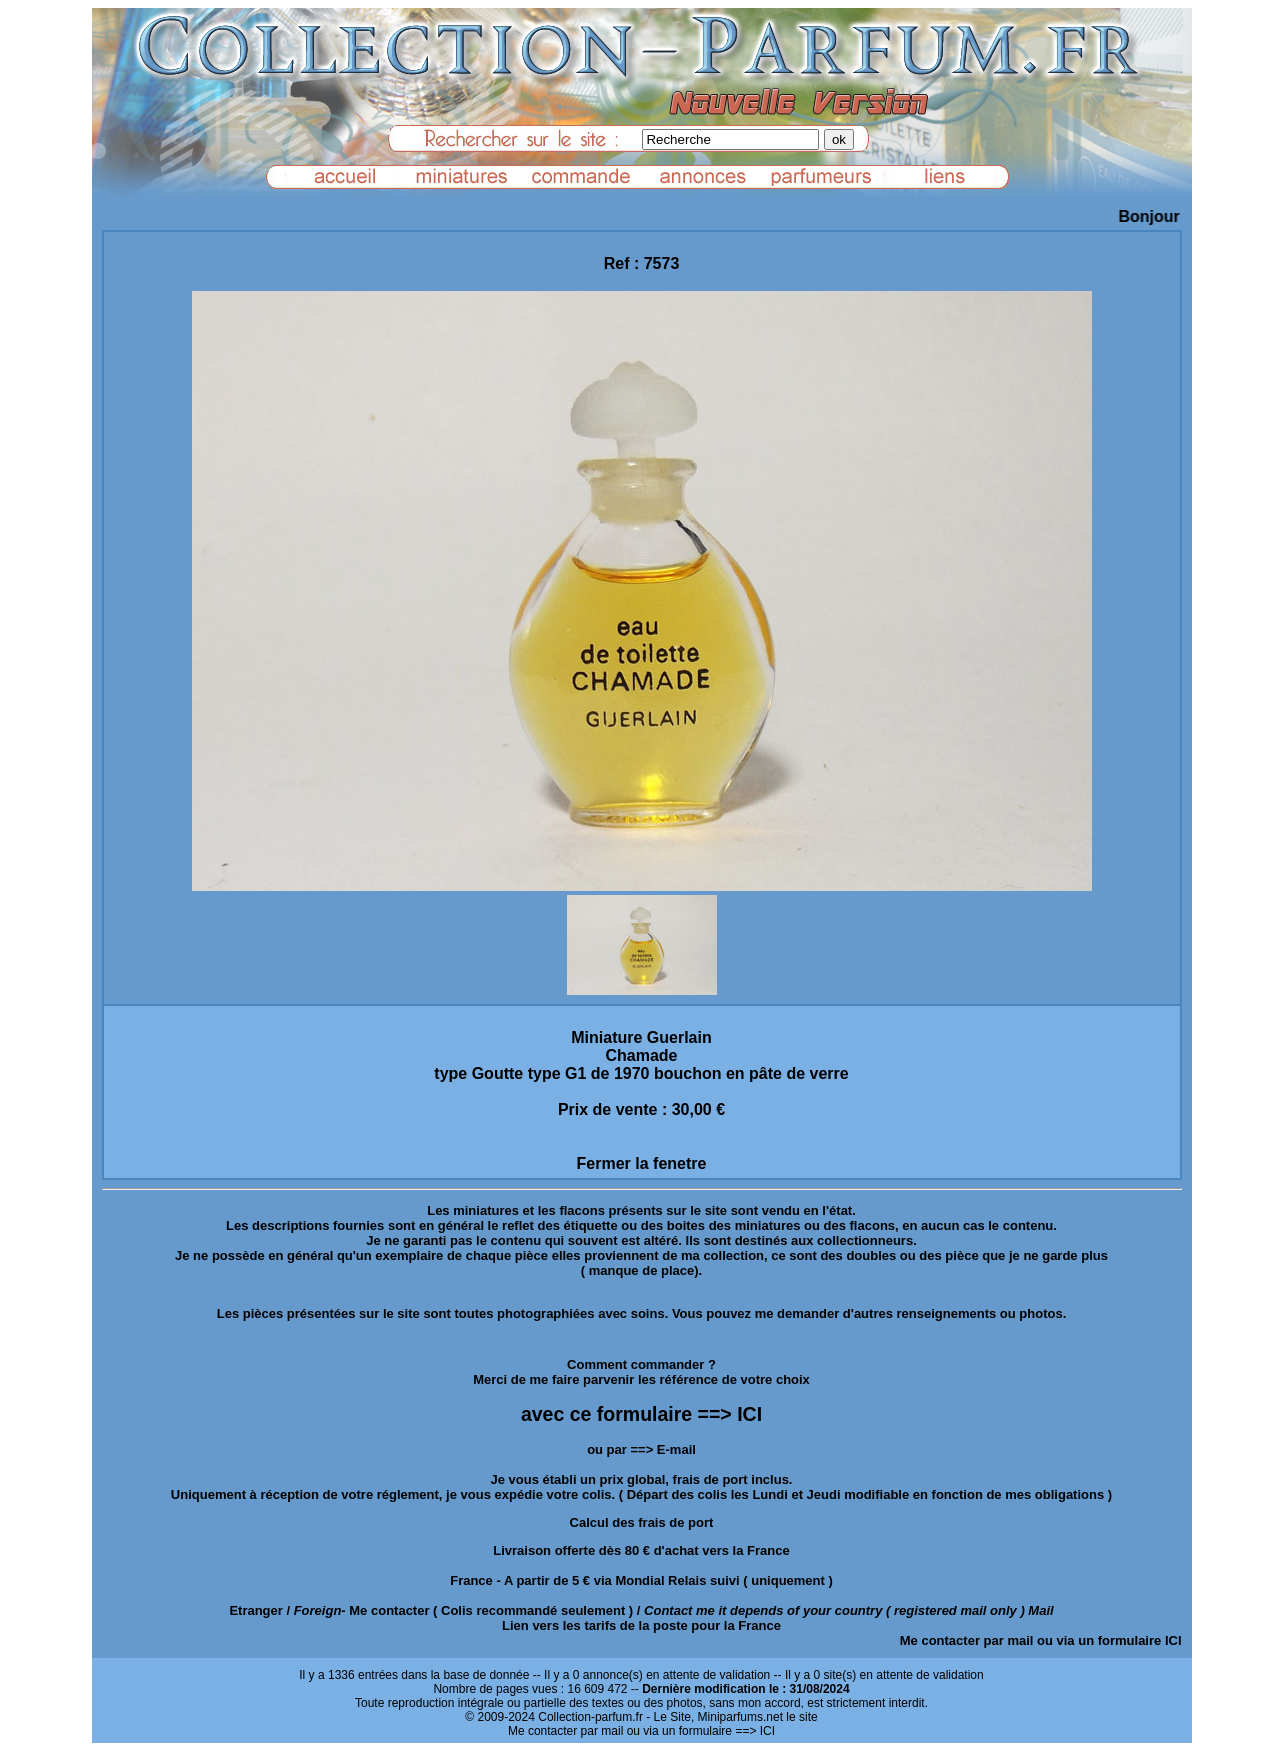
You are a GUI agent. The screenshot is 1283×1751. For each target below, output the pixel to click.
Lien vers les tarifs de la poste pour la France (641, 1625)
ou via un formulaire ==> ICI (701, 1731)
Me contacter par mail (967, 1640)
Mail (1040, 1610)
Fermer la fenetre (642, 1163)
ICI (1173, 1640)
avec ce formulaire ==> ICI (641, 1414)
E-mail (676, 1449)
